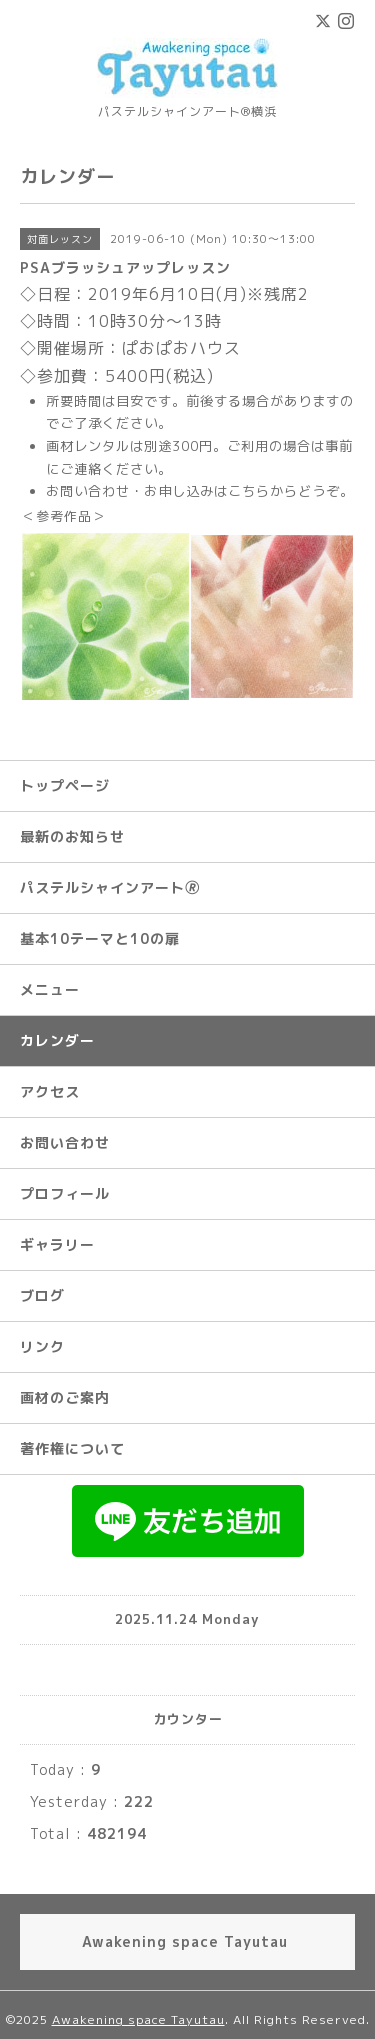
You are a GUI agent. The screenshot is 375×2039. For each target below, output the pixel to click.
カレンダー (57, 1040)
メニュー (50, 989)
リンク (42, 1346)
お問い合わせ (65, 1142)
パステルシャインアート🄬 (110, 887)
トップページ (65, 785)
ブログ (42, 1295)
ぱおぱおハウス (181, 348)
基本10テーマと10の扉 (100, 938)
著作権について (72, 1448)
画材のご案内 (65, 1397)
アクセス (50, 1091)
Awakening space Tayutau (138, 2019)
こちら (249, 491)
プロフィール (65, 1193)
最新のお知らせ (72, 836)
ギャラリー (57, 1244)
